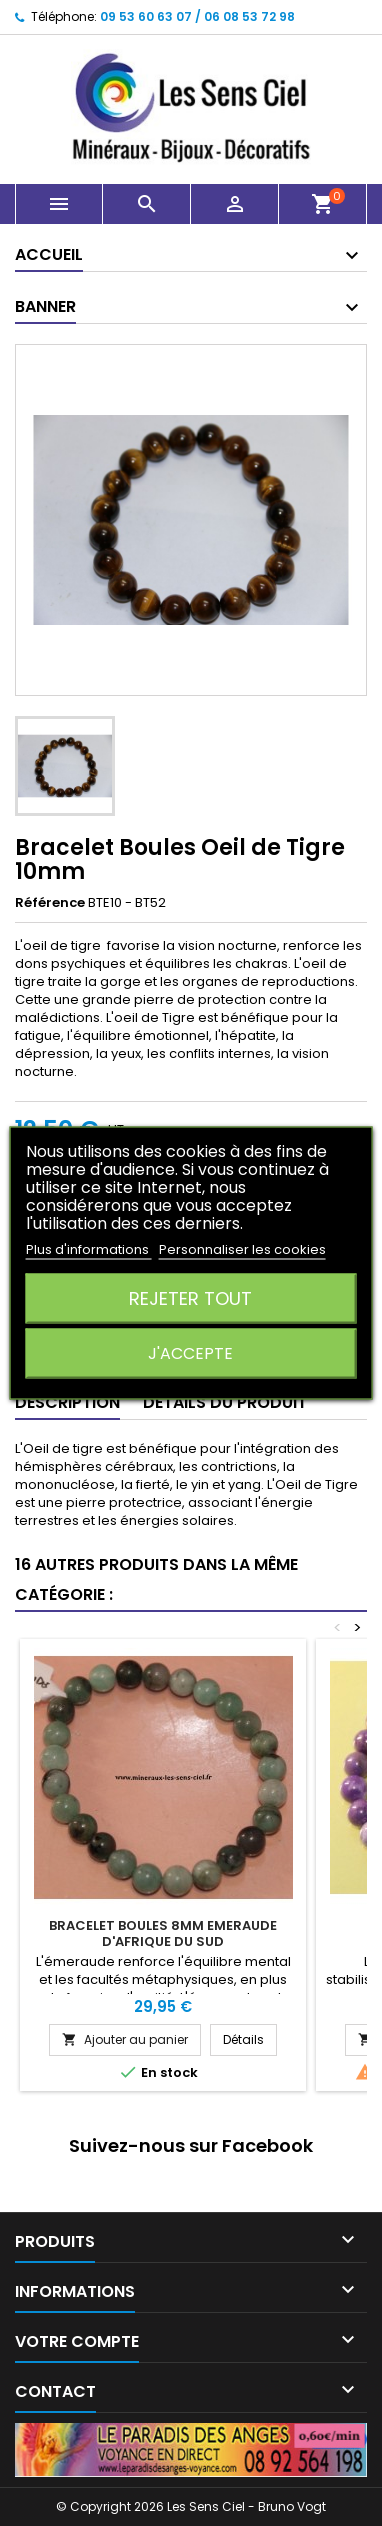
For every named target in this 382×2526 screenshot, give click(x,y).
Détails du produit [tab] (225, 1402)
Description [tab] (67, 1402)
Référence (50, 903)
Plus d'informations (89, 1249)
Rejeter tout (190, 1298)
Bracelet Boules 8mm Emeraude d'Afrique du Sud (163, 1933)
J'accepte (190, 1353)
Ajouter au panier (125, 2039)
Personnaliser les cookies (242, 1249)
